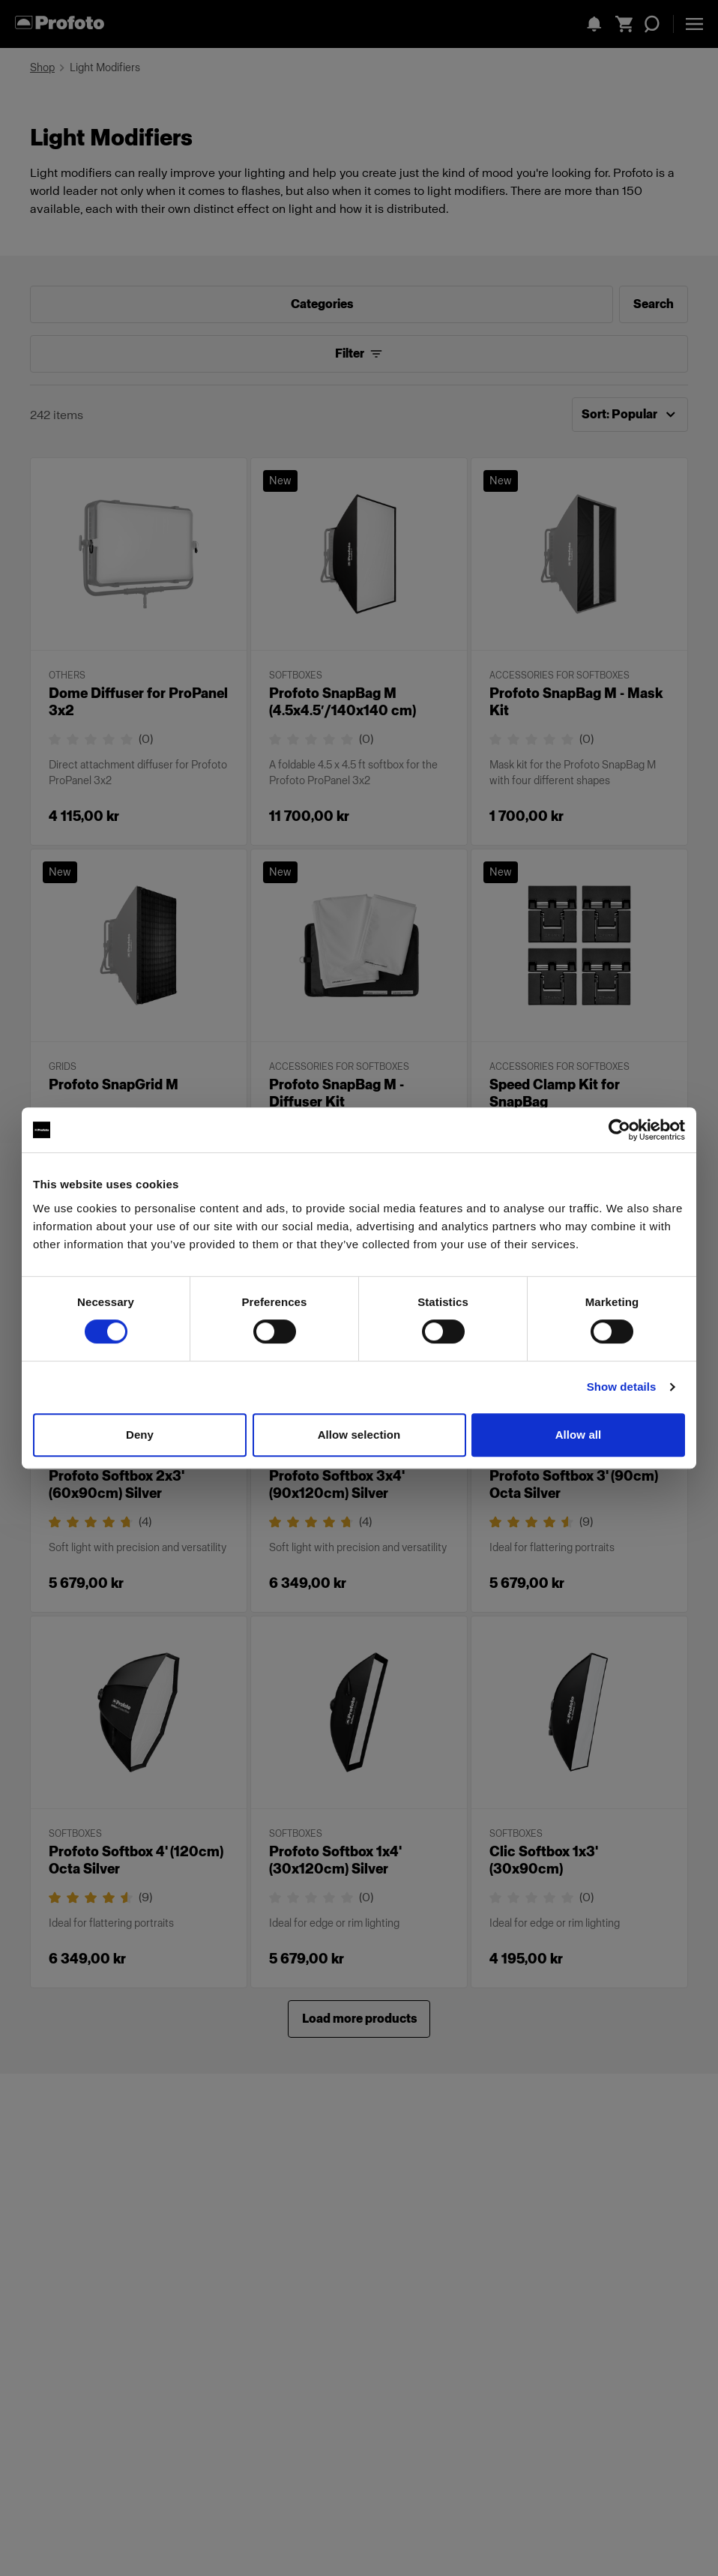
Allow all (578, 1434)
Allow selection (359, 1434)
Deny (140, 1434)
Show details (622, 1386)
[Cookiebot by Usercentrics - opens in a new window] (619, 1130)
